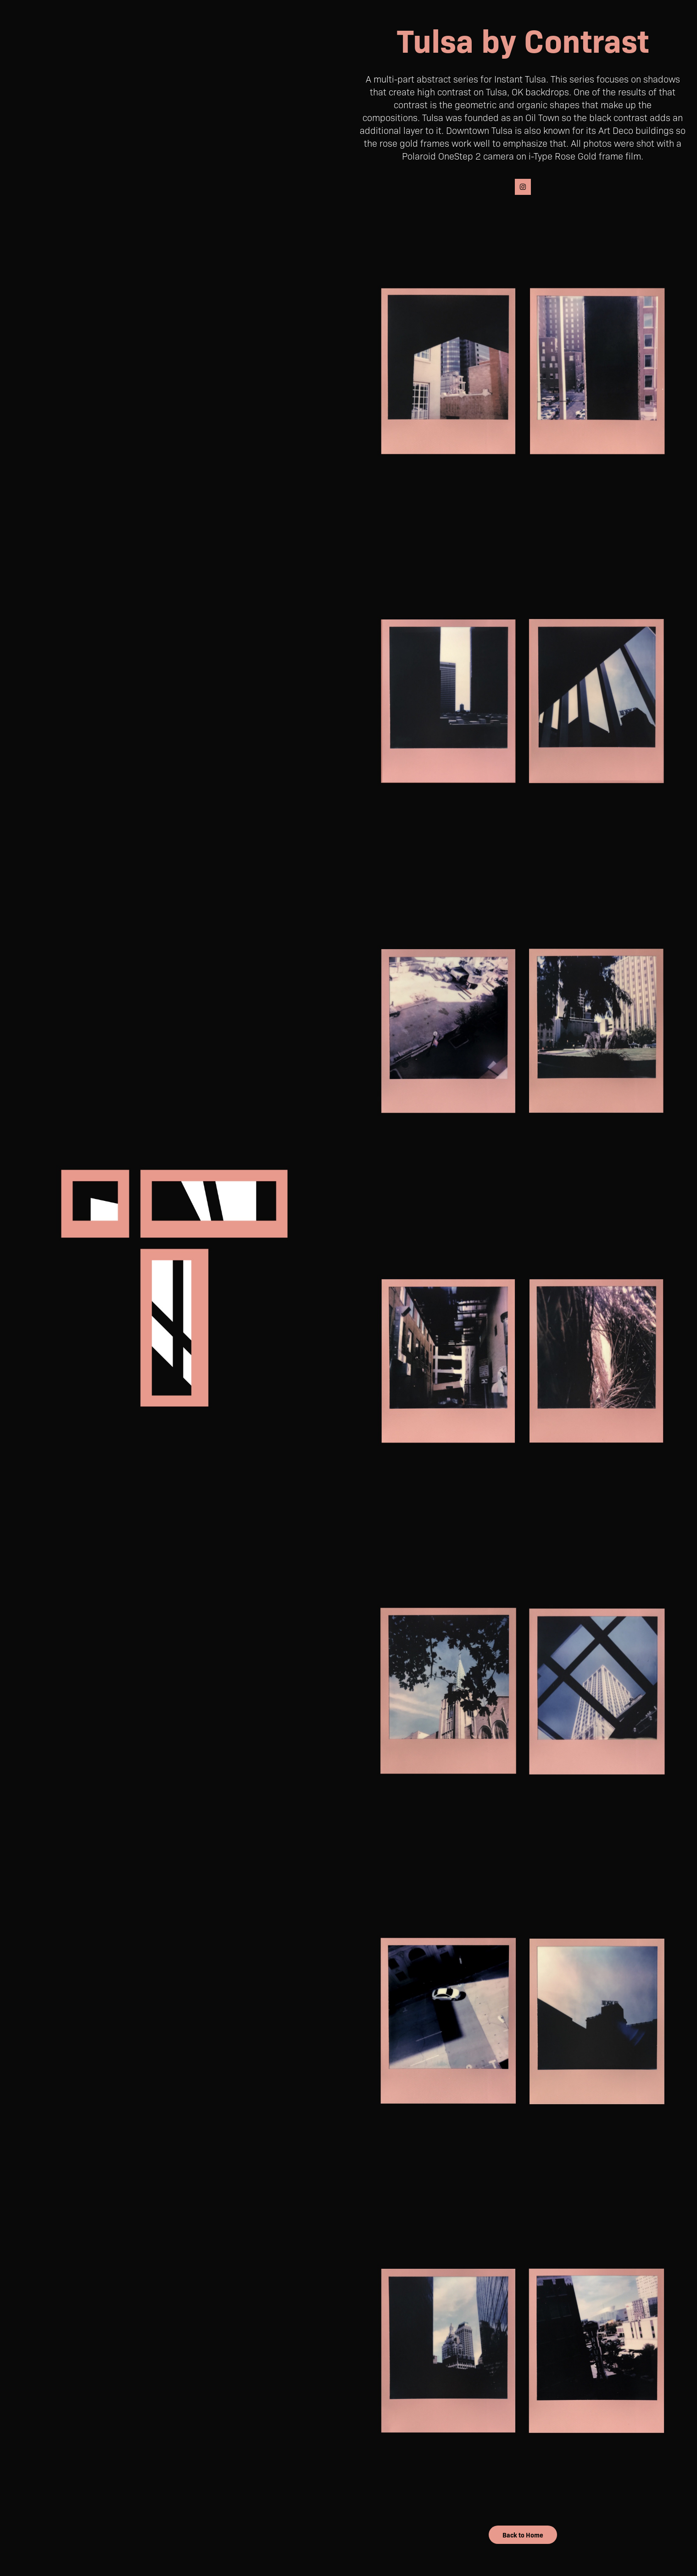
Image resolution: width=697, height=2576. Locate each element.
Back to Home (522, 2534)
